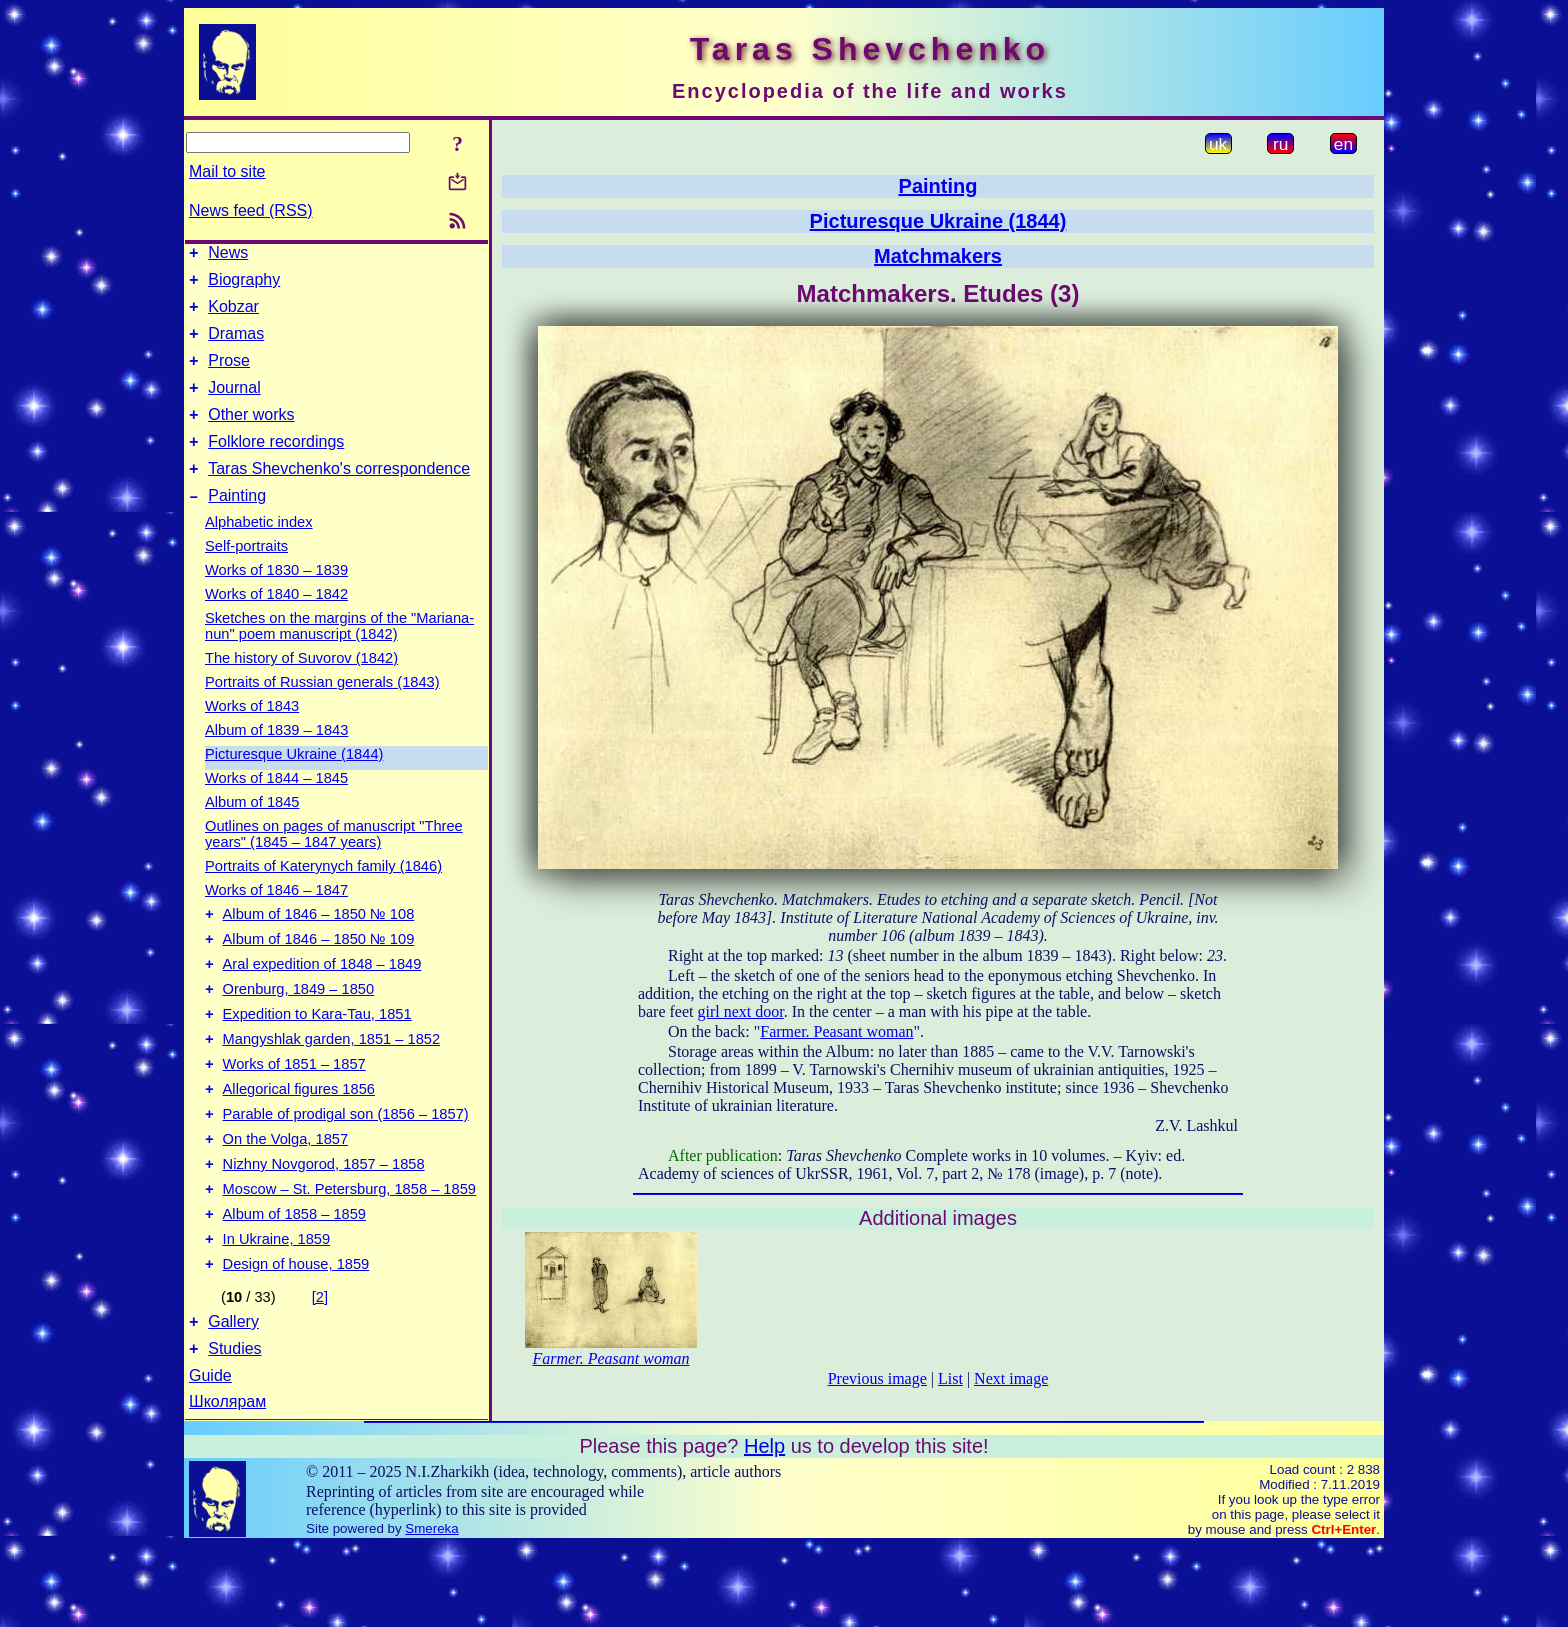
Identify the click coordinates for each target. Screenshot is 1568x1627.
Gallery (233, 1399)
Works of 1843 (252, 736)
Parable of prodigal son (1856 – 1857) (346, 1171)
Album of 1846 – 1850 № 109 (319, 975)
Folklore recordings (276, 465)
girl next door (741, 1011)
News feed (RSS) (251, 210)
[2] (320, 1372)
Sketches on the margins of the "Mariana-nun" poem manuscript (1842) (339, 656)
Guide (210, 1456)
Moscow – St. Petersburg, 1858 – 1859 (349, 1255)
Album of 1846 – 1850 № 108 (319, 947)
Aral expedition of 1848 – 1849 (322, 1003)
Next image (1011, 1378)
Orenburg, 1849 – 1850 (299, 1031)
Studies (234, 1429)
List (950, 1378)
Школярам (227, 1482)
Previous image (877, 1378)
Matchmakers (938, 256)
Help (764, 1527)
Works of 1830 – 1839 (276, 600)
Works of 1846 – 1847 (276, 920)
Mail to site (227, 171)
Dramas (236, 345)
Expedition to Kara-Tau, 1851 (317, 1059)
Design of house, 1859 (296, 1339)
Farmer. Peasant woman (836, 1031)
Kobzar (233, 315)
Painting (237, 525)
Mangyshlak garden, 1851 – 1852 (332, 1087)
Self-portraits (246, 576)
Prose (229, 375)
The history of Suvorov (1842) (301, 688)
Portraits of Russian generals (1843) (322, 712)
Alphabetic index (259, 552)
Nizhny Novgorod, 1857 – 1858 (324, 1227)
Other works (251, 435)
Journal (234, 405)
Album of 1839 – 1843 (276, 760)
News (228, 255)
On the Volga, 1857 (286, 1199)
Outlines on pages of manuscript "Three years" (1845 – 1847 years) (334, 864)
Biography (244, 285)
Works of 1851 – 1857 (294, 1115)
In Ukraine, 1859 (277, 1311)
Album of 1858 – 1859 (294, 1283)
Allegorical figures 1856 (299, 1143)
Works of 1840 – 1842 (276, 624)
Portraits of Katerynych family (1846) (323, 896)
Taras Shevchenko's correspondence (339, 495)
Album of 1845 (252, 832)
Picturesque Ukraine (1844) (294, 784)
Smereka (431, 1609)
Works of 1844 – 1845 (276, 808)
